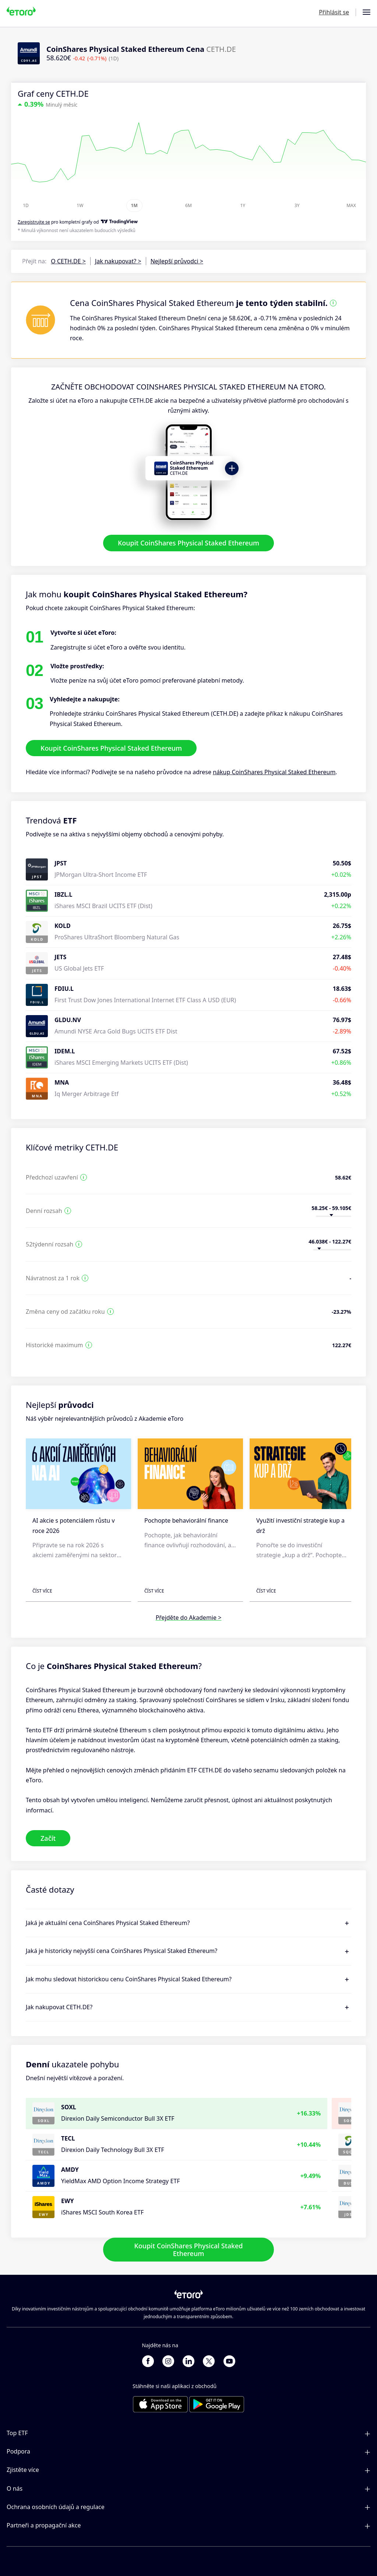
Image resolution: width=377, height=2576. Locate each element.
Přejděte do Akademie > (189, 1618)
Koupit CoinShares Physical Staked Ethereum (188, 542)
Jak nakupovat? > (118, 261)
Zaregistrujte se (34, 222)
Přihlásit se (334, 12)
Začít (48, 1838)
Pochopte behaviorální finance (186, 1521)
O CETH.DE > (68, 261)
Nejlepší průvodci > (177, 261)
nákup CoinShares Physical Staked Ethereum (274, 772)
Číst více (42, 1591)
